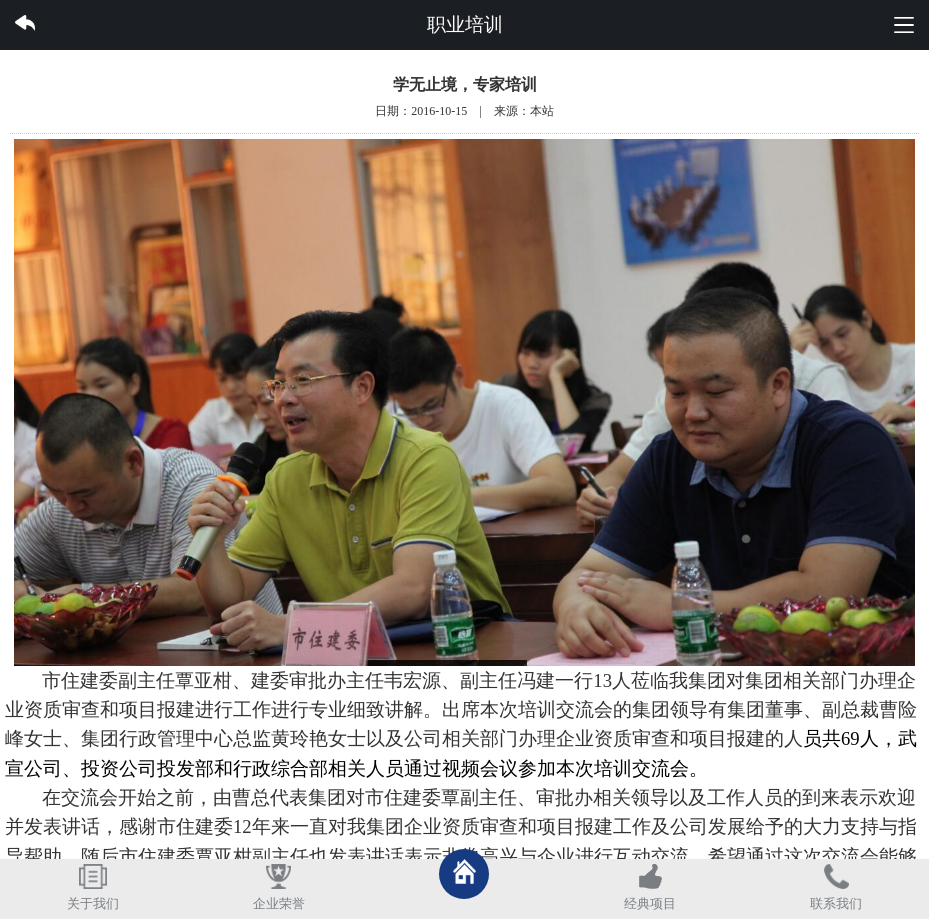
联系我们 (836, 904)
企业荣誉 (279, 904)
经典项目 (650, 904)
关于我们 (93, 904)
